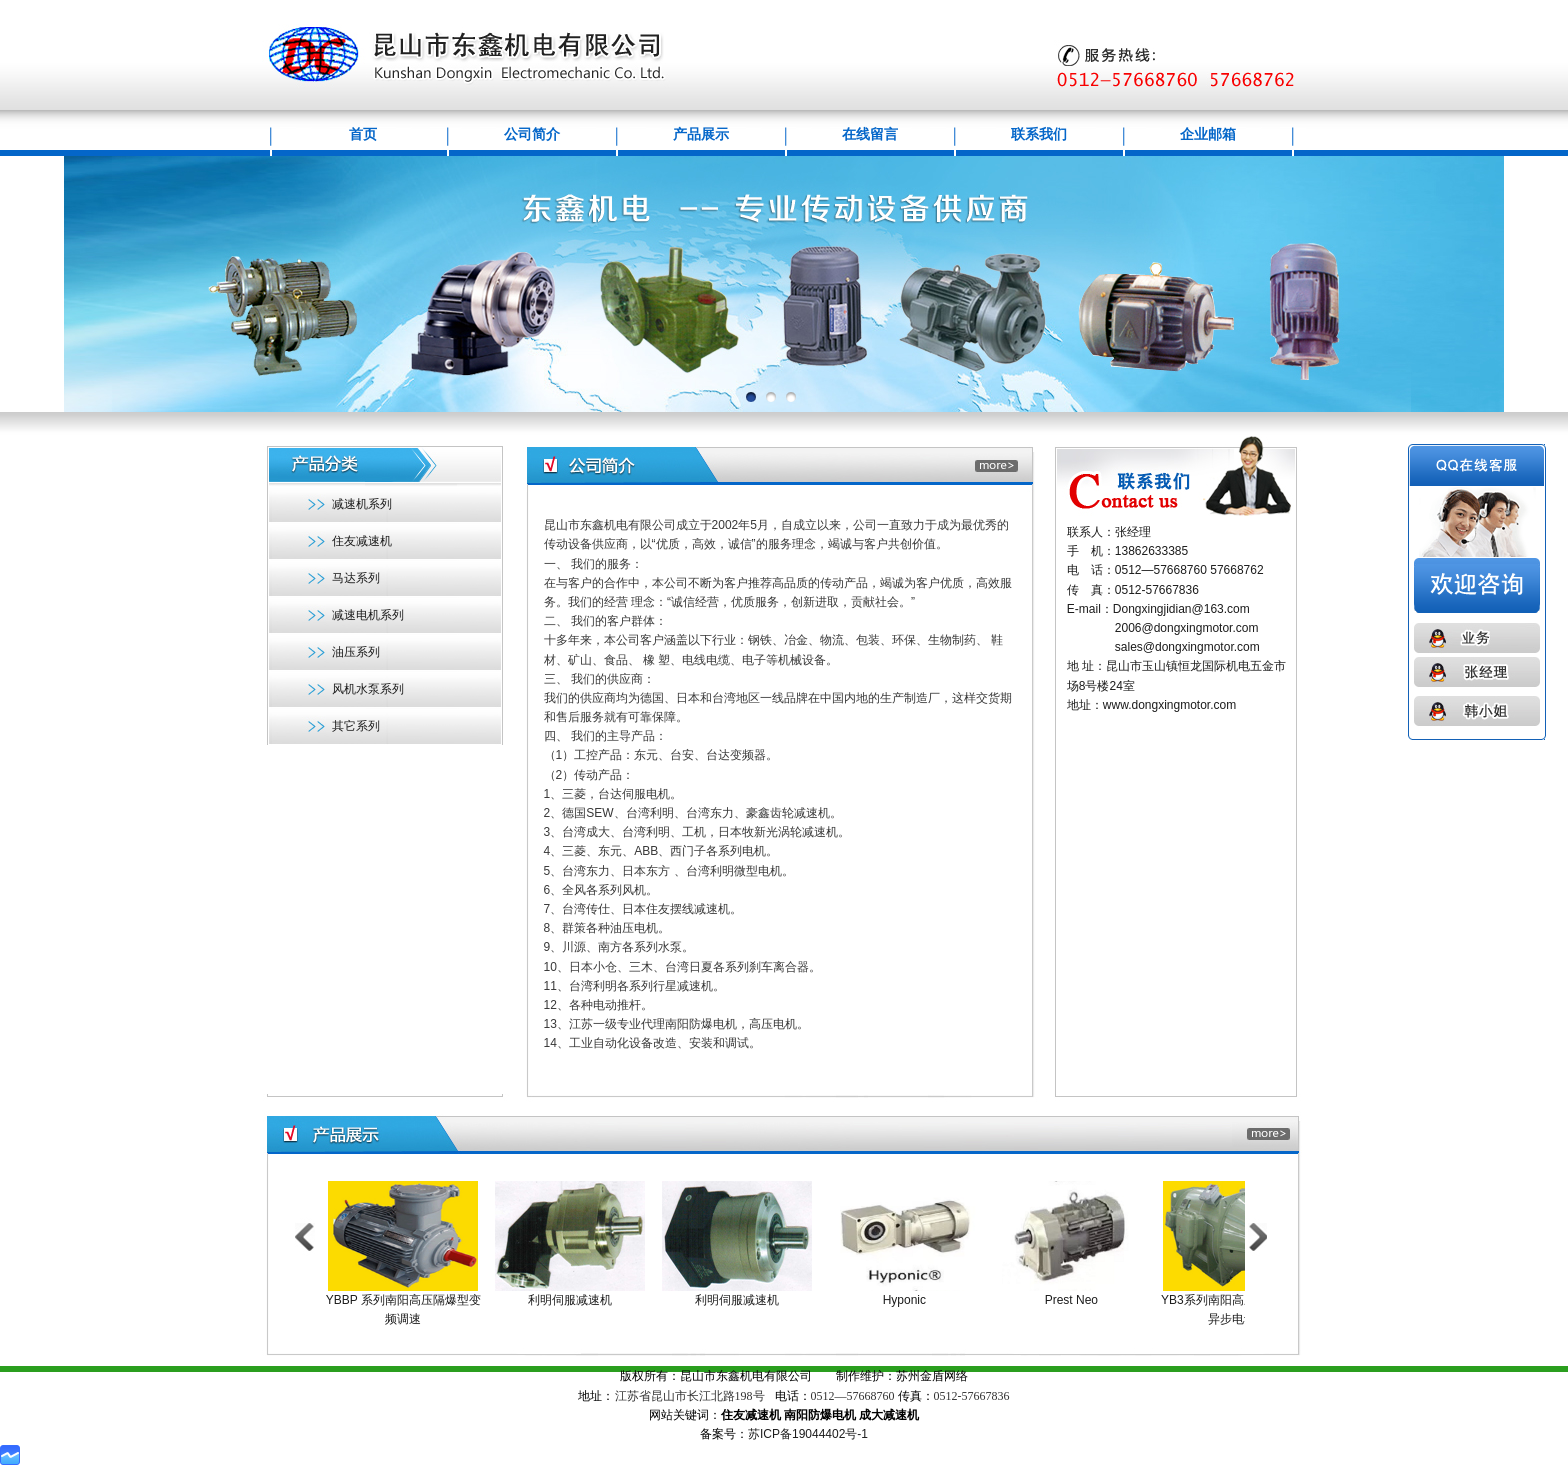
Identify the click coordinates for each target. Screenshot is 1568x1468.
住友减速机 (362, 541)
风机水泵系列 (368, 689)
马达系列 (356, 578)
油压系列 (356, 652)
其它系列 (356, 726)
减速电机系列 (368, 615)
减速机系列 (362, 504)
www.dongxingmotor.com (1169, 705)
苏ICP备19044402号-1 (808, 1434)
